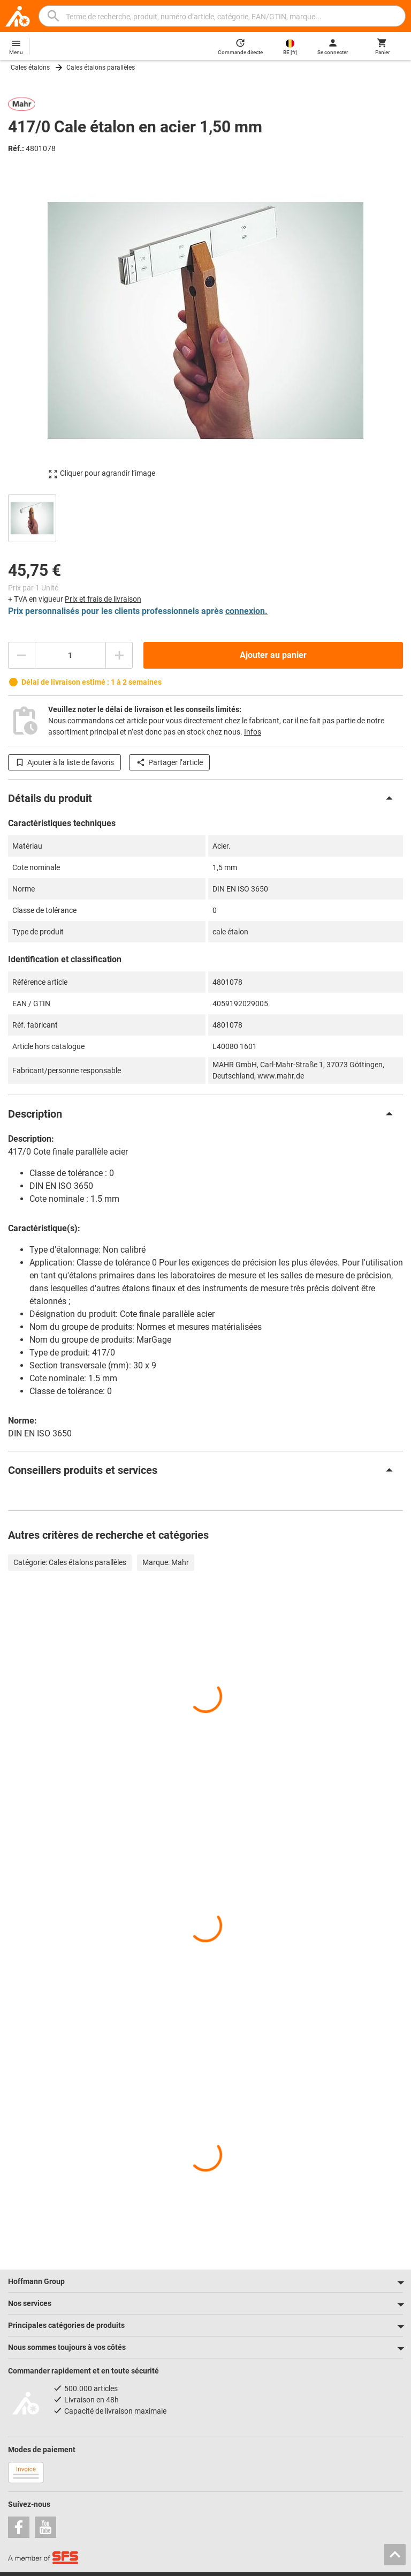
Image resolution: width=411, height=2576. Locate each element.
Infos (252, 732)
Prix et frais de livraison (103, 599)
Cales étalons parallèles (100, 67)
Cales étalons (30, 67)
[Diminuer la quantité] (21, 655)
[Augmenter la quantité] (119, 655)
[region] (205, 516)
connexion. (246, 611)
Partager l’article (169, 762)
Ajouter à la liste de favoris (64, 762)
